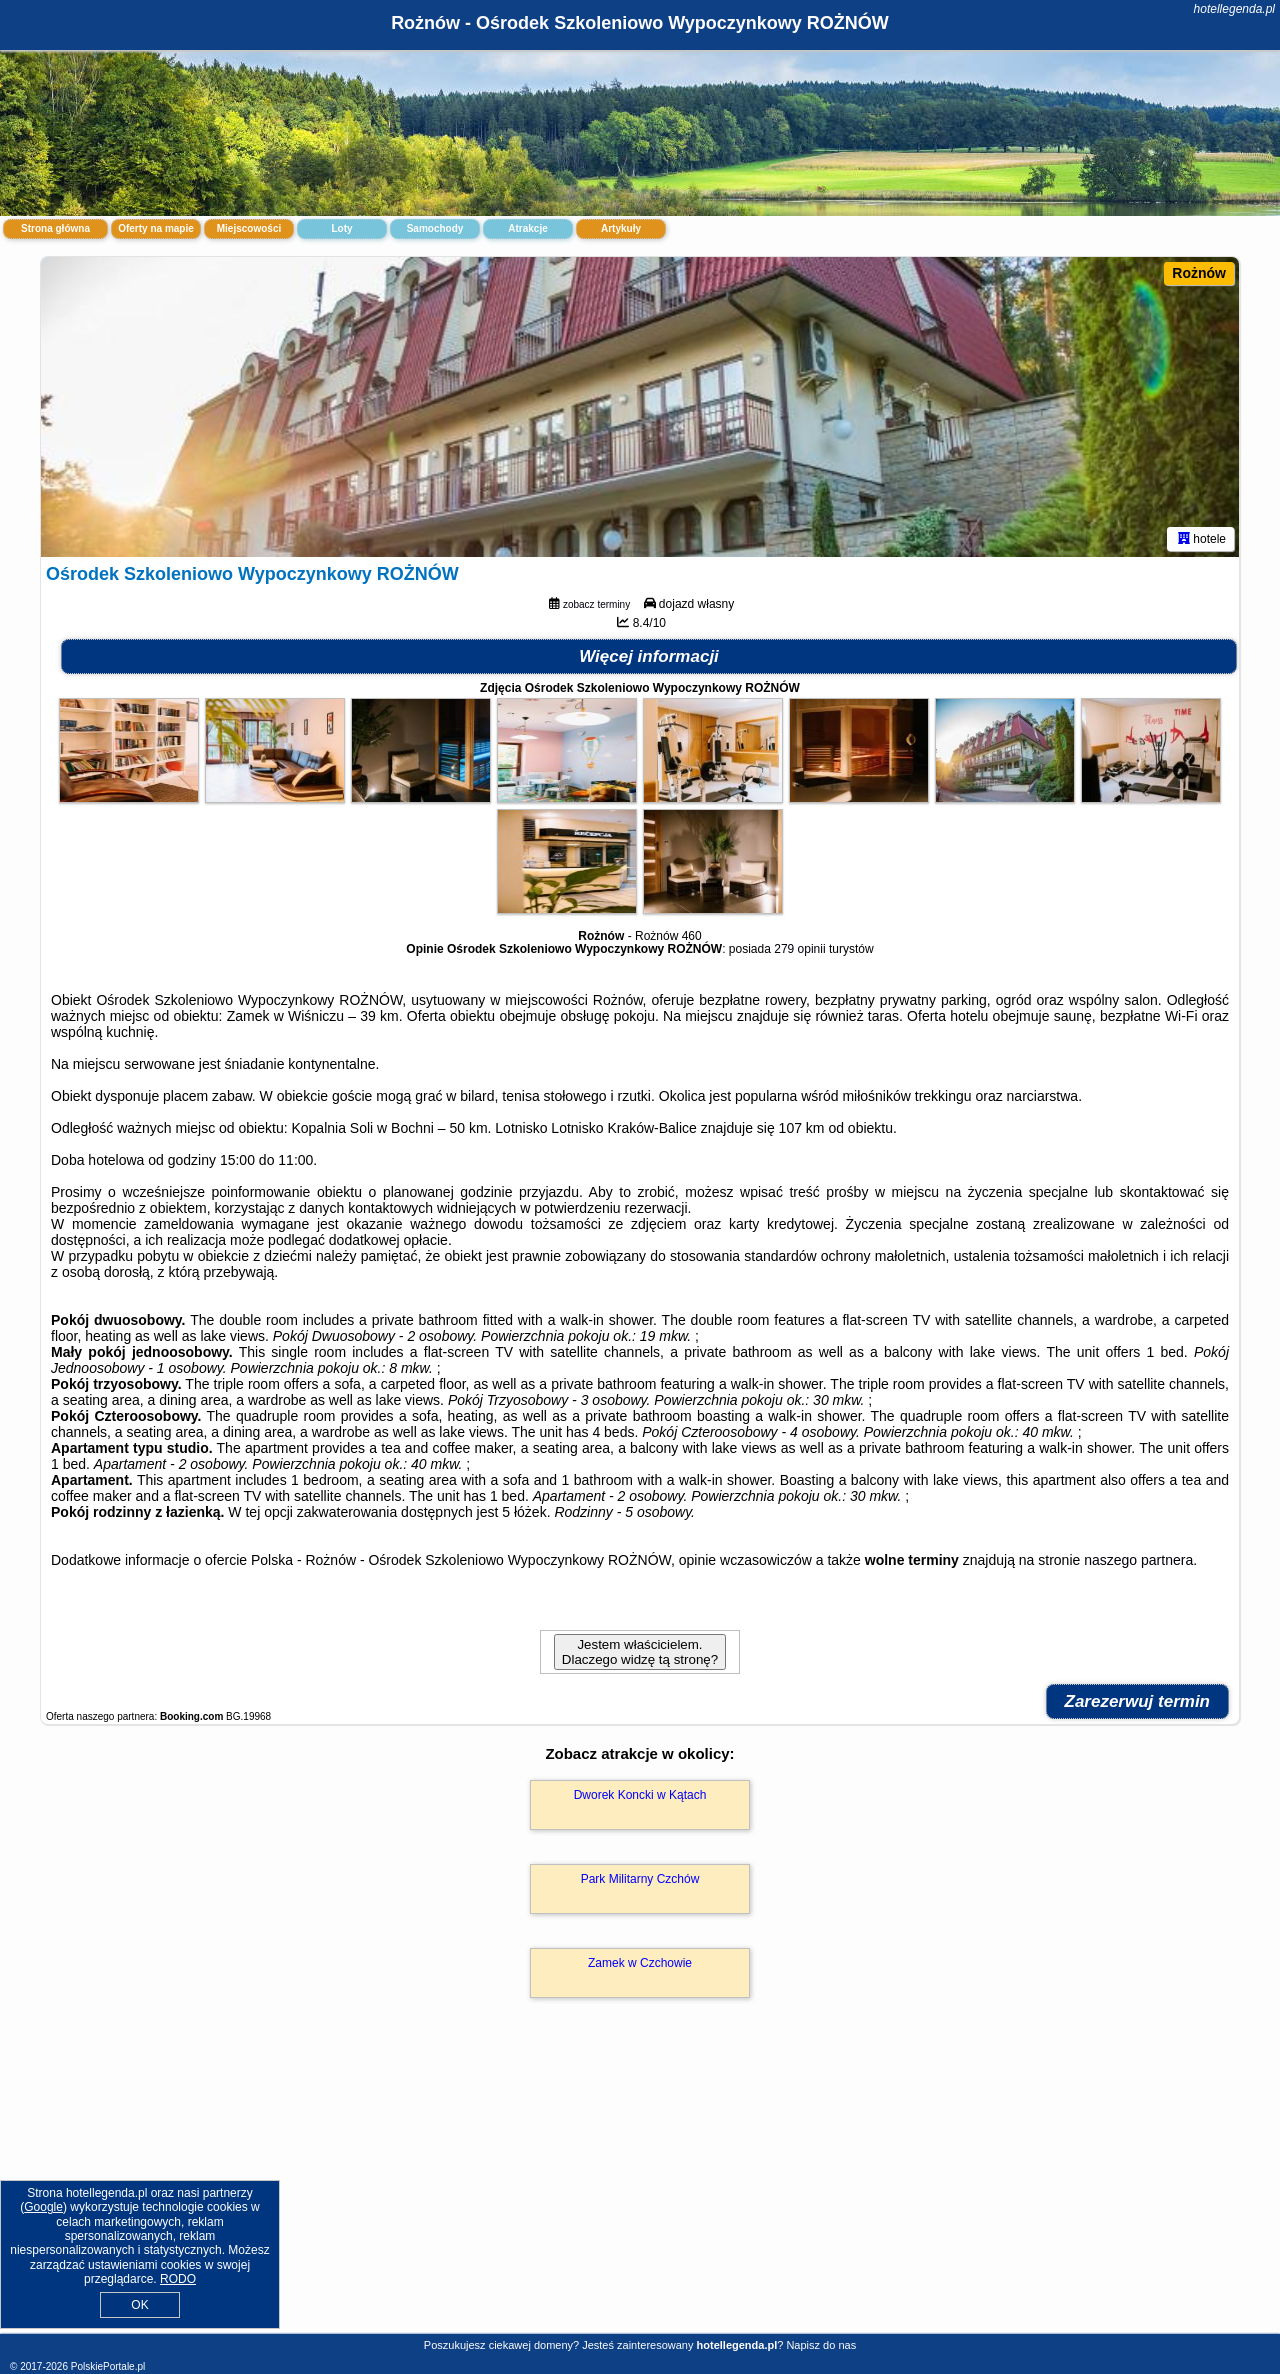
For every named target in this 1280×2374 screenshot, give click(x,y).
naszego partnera (1138, 1560)
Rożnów (1199, 273)
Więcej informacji (649, 656)
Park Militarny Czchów (640, 1879)
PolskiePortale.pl (108, 2366)
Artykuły (621, 228)
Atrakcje (527, 228)
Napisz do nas (821, 2345)
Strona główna (55, 228)
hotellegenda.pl (1234, 9)
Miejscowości (249, 228)
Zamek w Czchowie (640, 1963)
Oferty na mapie (156, 228)
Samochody (435, 228)
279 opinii (799, 949)
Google (43, 2207)
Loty (341, 228)
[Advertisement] (640, 2187)
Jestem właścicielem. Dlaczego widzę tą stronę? (640, 1652)
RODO (178, 2279)
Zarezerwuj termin (1138, 1701)
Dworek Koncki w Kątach (640, 1795)
